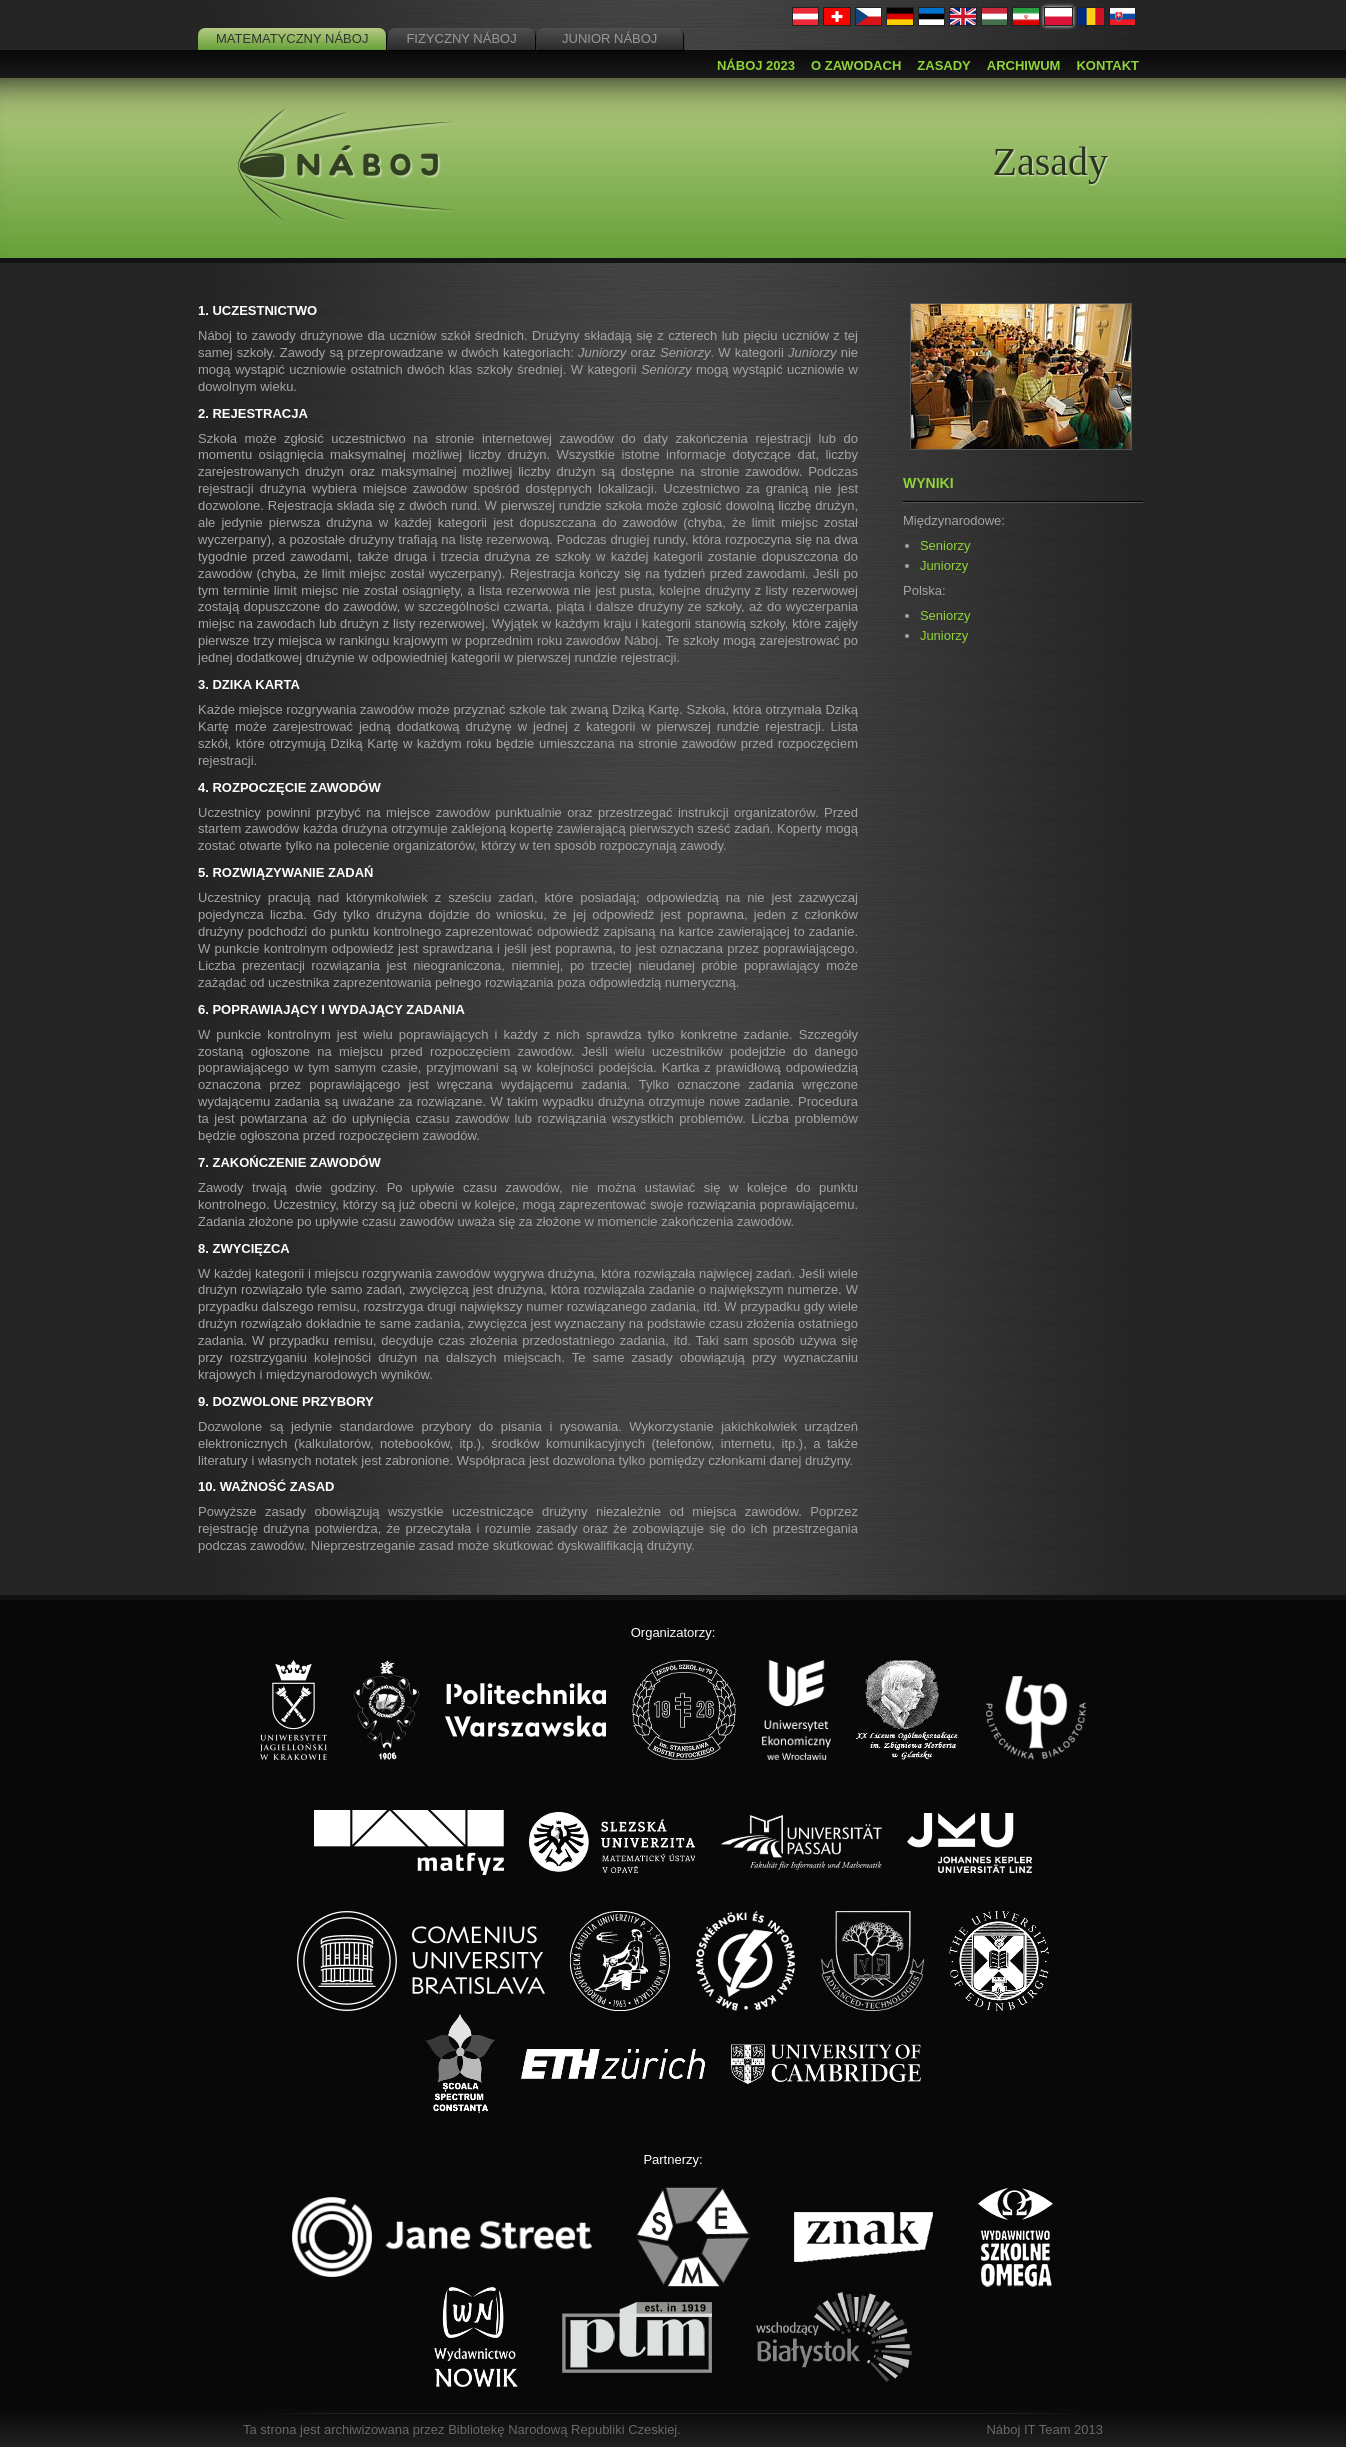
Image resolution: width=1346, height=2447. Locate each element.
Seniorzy (945, 545)
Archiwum (1024, 65)
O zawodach (856, 65)
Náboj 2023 (756, 65)
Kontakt (1107, 65)
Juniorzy (944, 565)
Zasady (943, 65)
